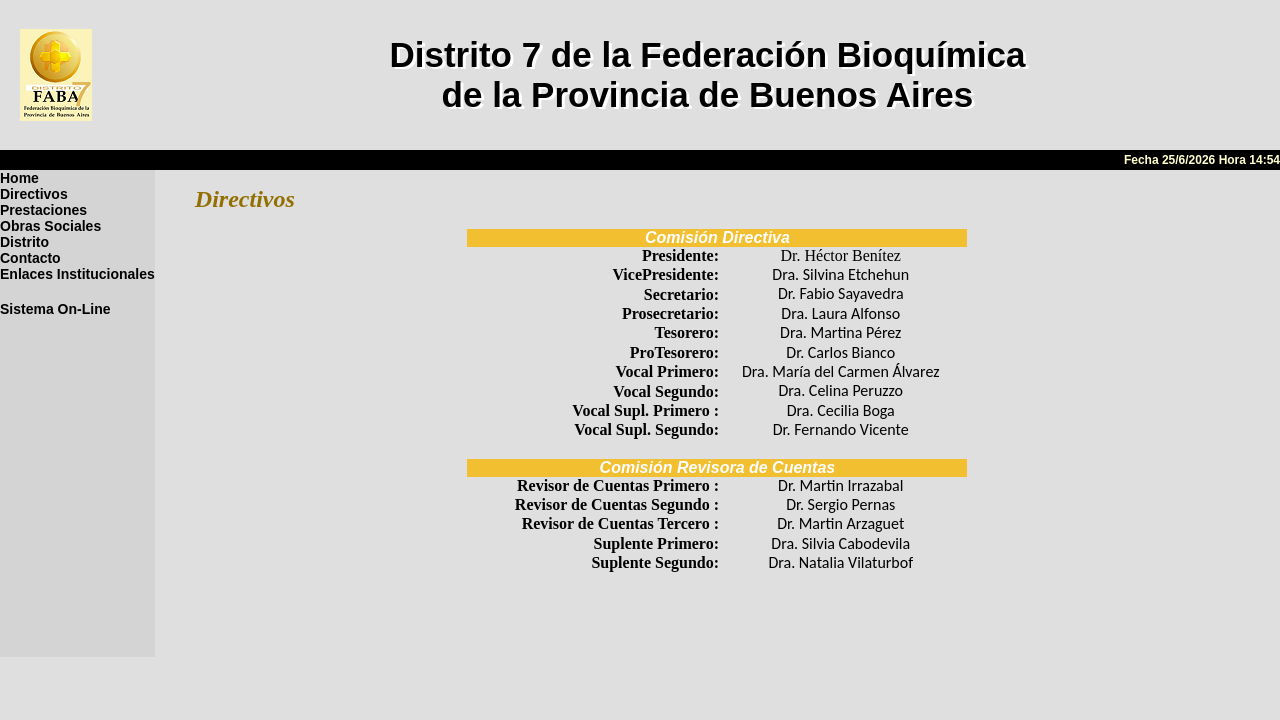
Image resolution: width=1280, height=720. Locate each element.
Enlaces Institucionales (77, 274)
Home (19, 178)
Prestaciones (43, 210)
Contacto (30, 258)
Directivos (34, 194)
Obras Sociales (50, 226)
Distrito (24, 242)
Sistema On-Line (55, 309)
